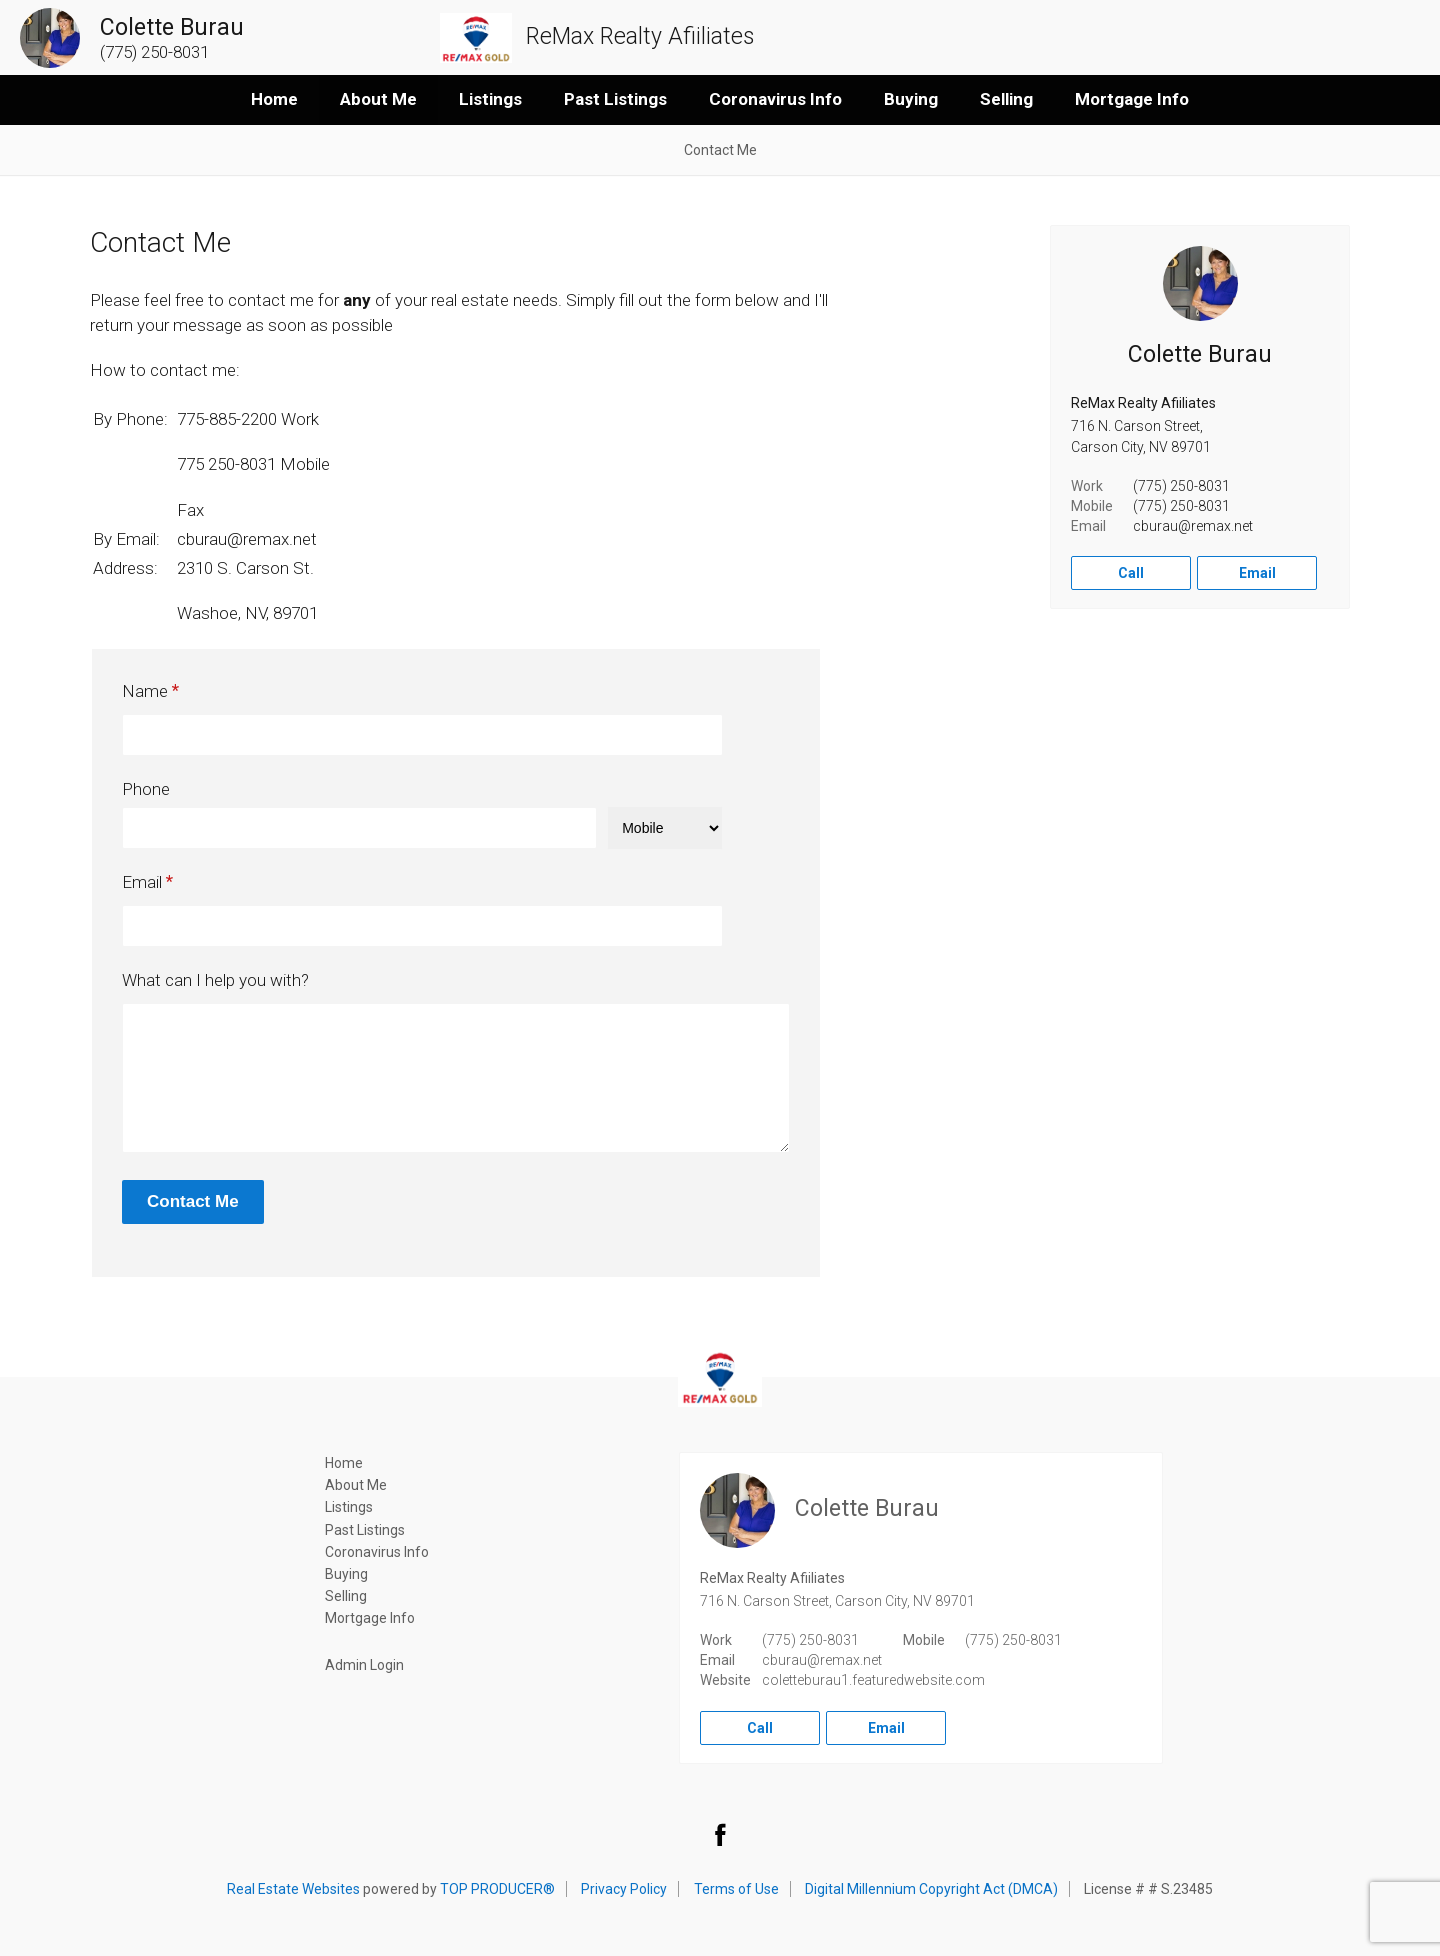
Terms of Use (736, 1889)
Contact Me (720, 150)
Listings (490, 99)
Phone (146, 789)
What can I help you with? (215, 980)
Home (274, 99)
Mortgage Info (1132, 99)
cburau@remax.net (1193, 526)
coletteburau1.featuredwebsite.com (873, 1680)
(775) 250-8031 (1181, 486)
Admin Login (364, 1665)
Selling (1006, 99)
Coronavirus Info (775, 99)
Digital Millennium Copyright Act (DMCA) (931, 1889)
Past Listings (615, 99)
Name (145, 691)
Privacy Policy (624, 1889)
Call (1131, 573)
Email (142, 882)
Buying (911, 99)
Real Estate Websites (293, 1889)
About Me (378, 99)
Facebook (720, 1834)
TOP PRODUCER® (497, 1889)
